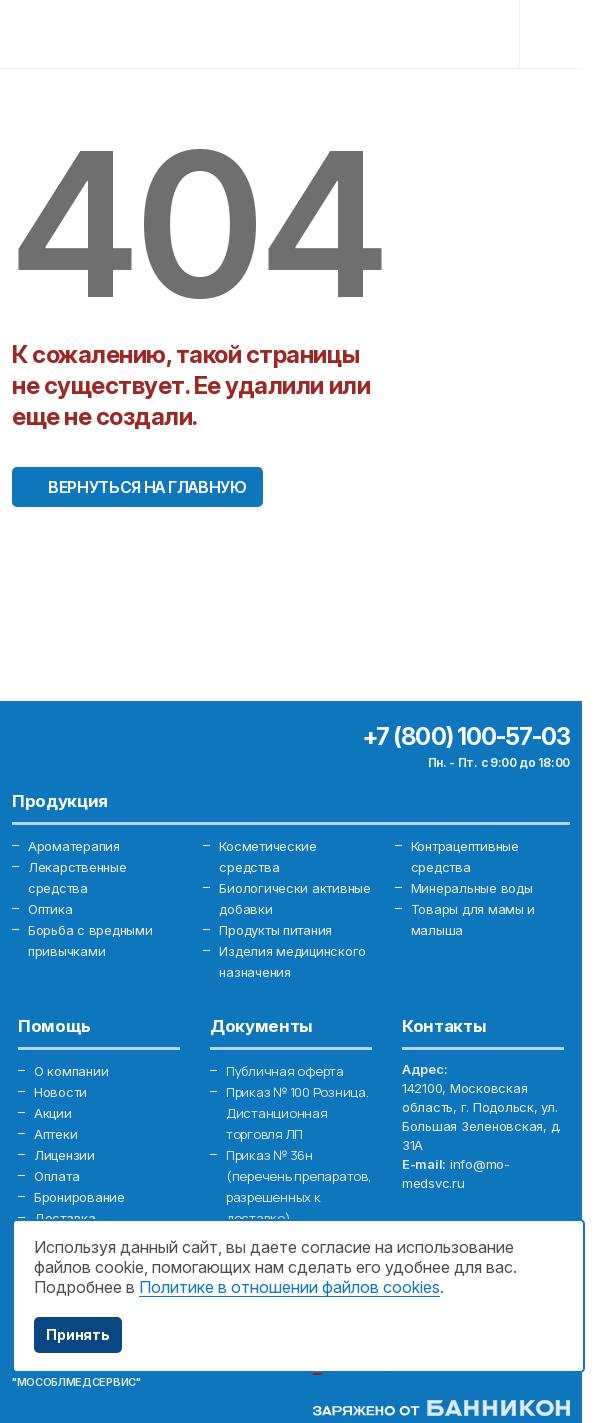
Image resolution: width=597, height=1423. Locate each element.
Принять (78, 1334)
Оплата (56, 1176)
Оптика (50, 909)
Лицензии (64, 1155)
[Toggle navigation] (554, 34)
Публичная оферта (285, 1071)
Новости (60, 1092)
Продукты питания (275, 930)
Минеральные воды (472, 888)
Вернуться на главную (147, 487)
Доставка (65, 1218)
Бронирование (79, 1197)
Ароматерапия (74, 846)
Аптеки (55, 1134)
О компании (71, 1071)
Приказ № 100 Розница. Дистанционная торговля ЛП (297, 1113)
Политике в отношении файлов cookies (289, 1287)
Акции (53, 1113)
